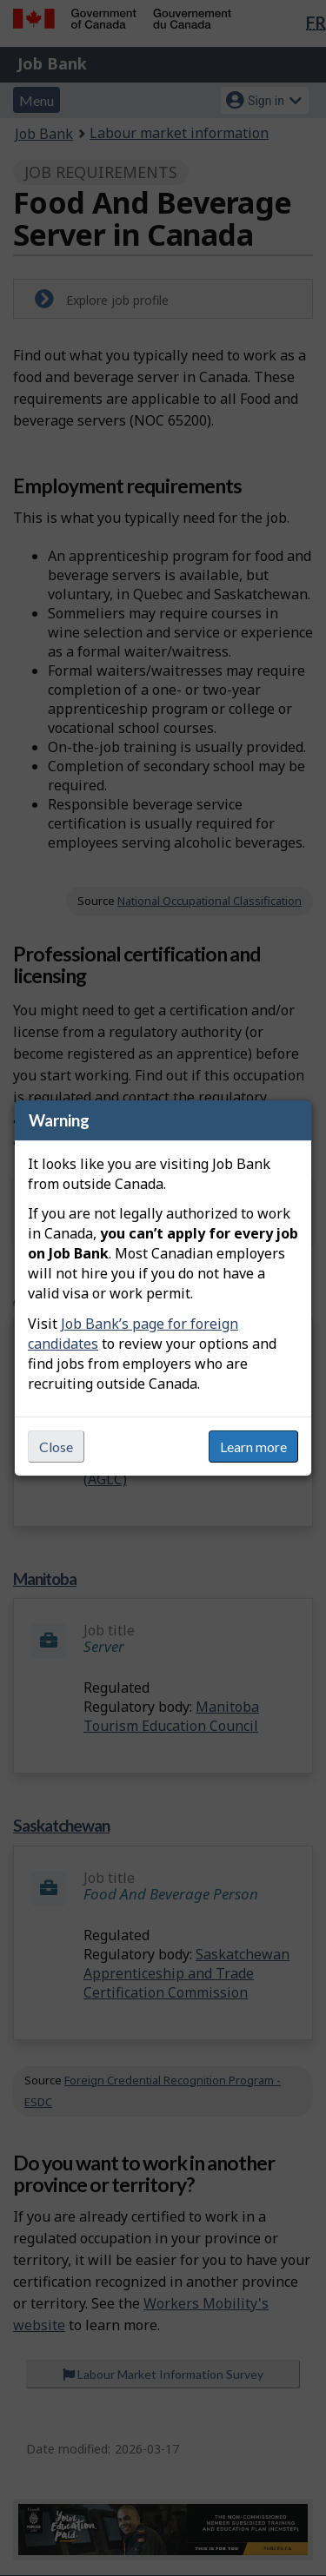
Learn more (253, 1446)
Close (56, 1446)
